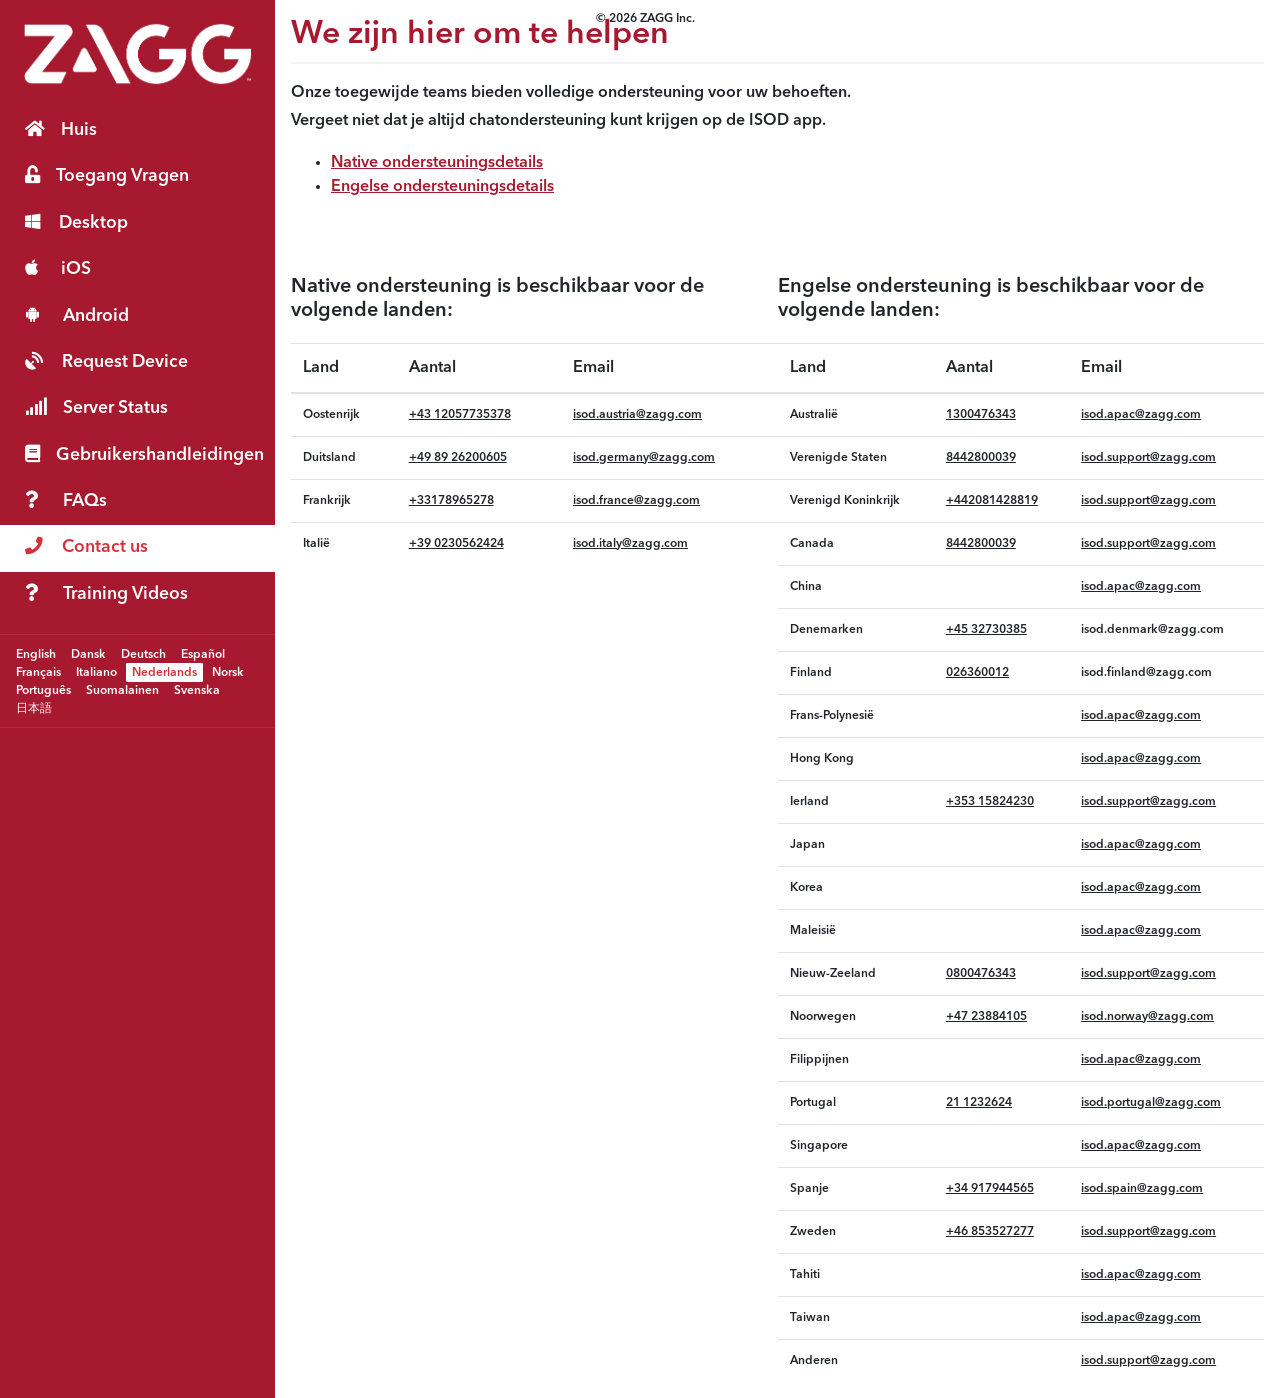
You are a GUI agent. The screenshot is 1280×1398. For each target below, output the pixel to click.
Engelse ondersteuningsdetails (442, 187)
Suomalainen (122, 690)
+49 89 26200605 (458, 458)
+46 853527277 (990, 1232)
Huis (61, 129)
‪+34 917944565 (990, 1189)
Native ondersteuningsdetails (437, 163)
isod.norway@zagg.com (1147, 1017)
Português (43, 690)
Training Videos (106, 593)
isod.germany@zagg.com (644, 458)
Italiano (96, 672)
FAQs (66, 500)
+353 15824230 (990, 802)
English (36, 654)
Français (38, 672)
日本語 (34, 708)
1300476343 (981, 415)
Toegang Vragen (107, 175)
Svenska (197, 690)
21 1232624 (979, 1103)
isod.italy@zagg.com (630, 544)
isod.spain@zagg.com (1142, 1189)
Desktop (76, 222)
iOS (58, 268)
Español (203, 654)
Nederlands (164, 672)
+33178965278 (451, 501)
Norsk (228, 672)
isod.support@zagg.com (1148, 458)
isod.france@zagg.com (636, 501)
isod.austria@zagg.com (637, 415)
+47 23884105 (986, 1017)
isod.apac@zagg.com (1141, 415)
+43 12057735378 (460, 415)
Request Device (106, 361)
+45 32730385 (986, 630)
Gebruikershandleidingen (144, 454)
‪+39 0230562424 (456, 544)
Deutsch (143, 654)
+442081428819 (992, 501)
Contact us (86, 546)
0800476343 (981, 974)
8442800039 (981, 458)
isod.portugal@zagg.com (1151, 1103)
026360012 (977, 673)
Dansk (88, 654)
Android (77, 315)
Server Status (96, 407)
